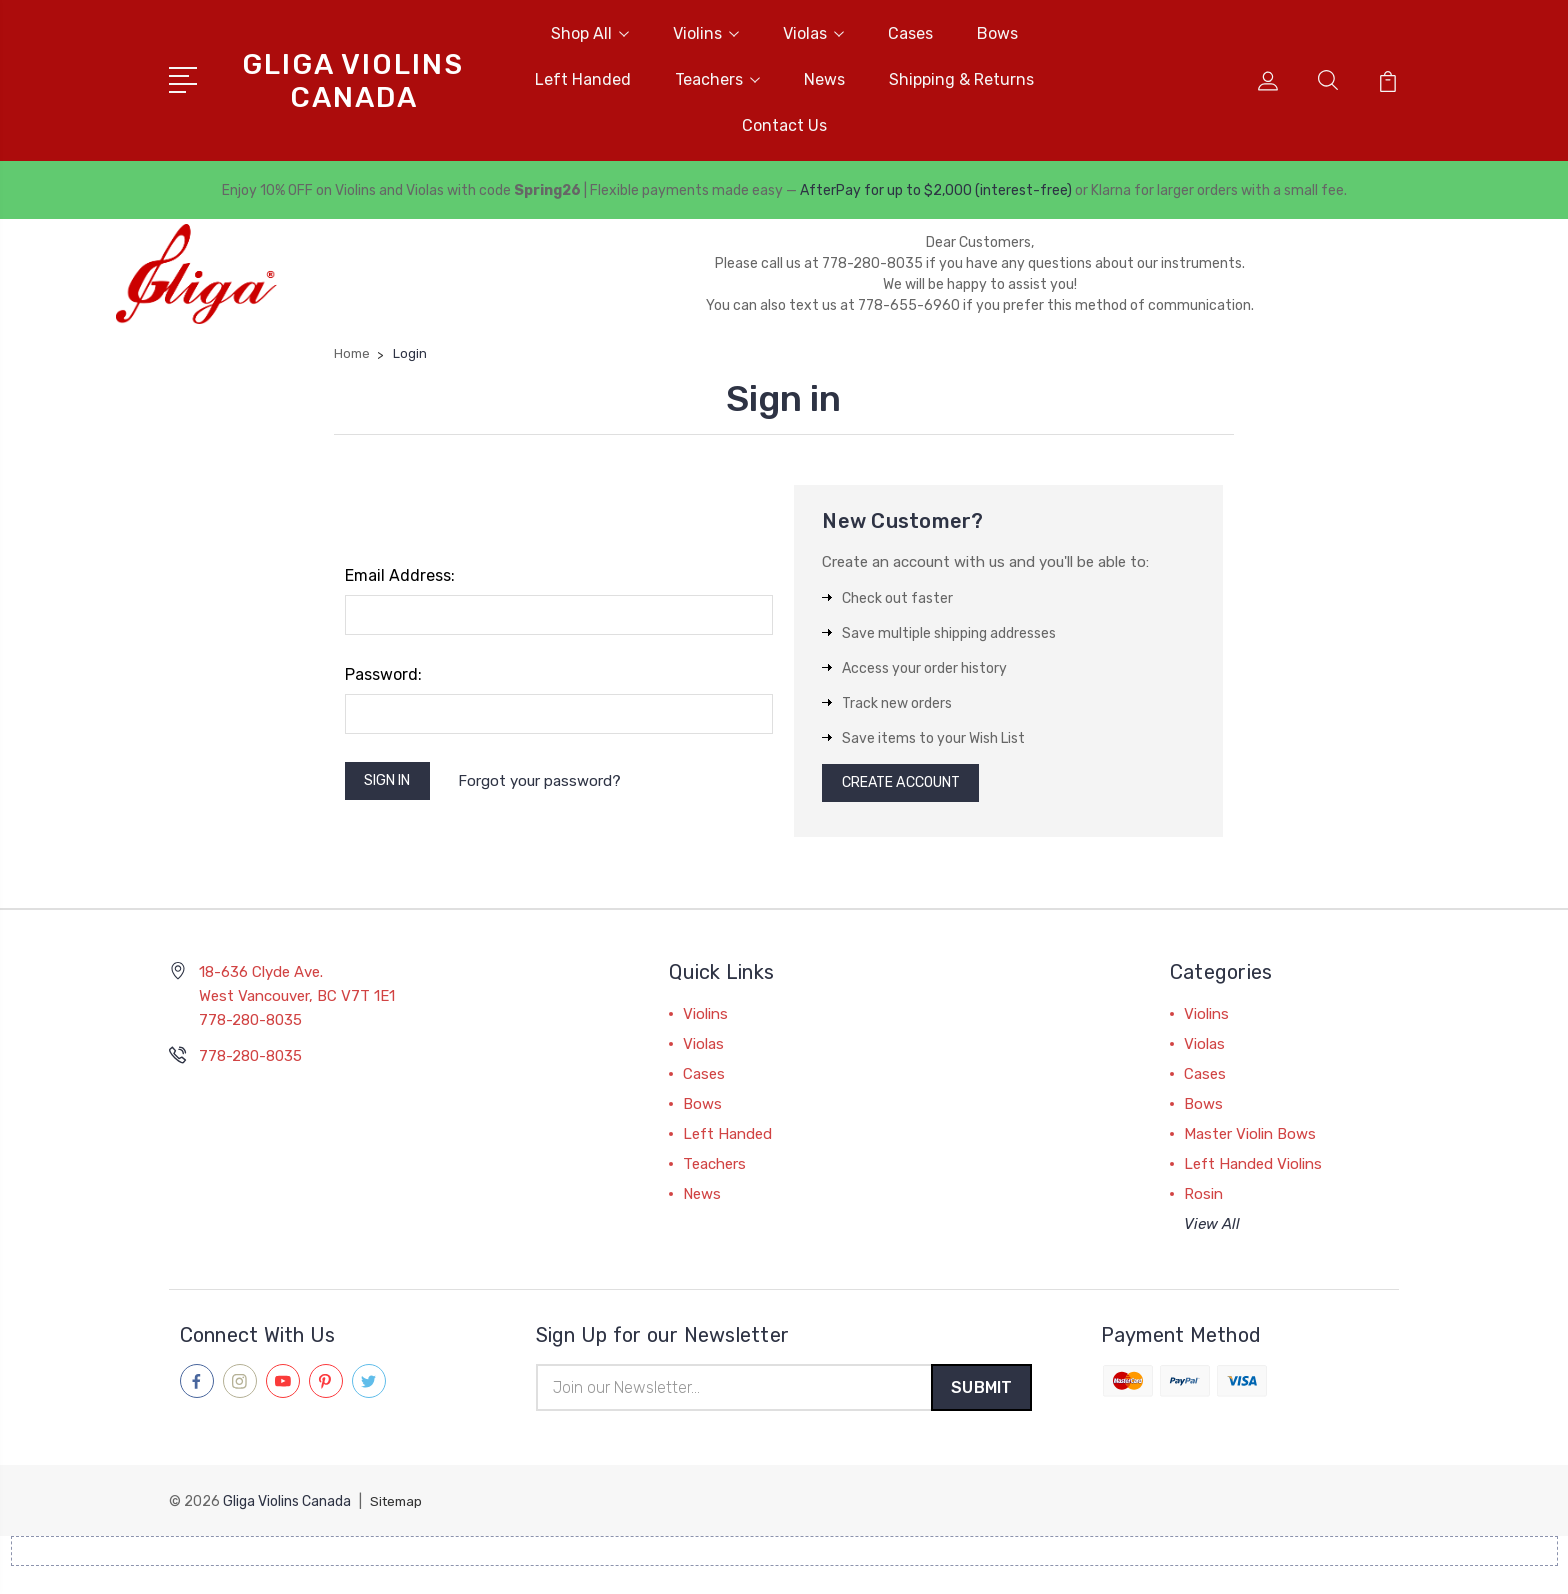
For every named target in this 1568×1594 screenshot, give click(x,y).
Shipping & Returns (961, 79)
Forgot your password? (550, 783)
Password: (383, 674)
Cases (910, 33)
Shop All (590, 33)
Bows (997, 33)
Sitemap (398, 1509)
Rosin (1203, 1200)
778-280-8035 (250, 1062)
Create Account (909, 786)
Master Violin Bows (1250, 1140)
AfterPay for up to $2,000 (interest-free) (936, 190)
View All (1212, 1230)
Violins (706, 33)
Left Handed (583, 79)
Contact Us (784, 125)
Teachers (717, 79)
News (824, 79)
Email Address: (400, 575)
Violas (813, 33)
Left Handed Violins (1253, 1170)
